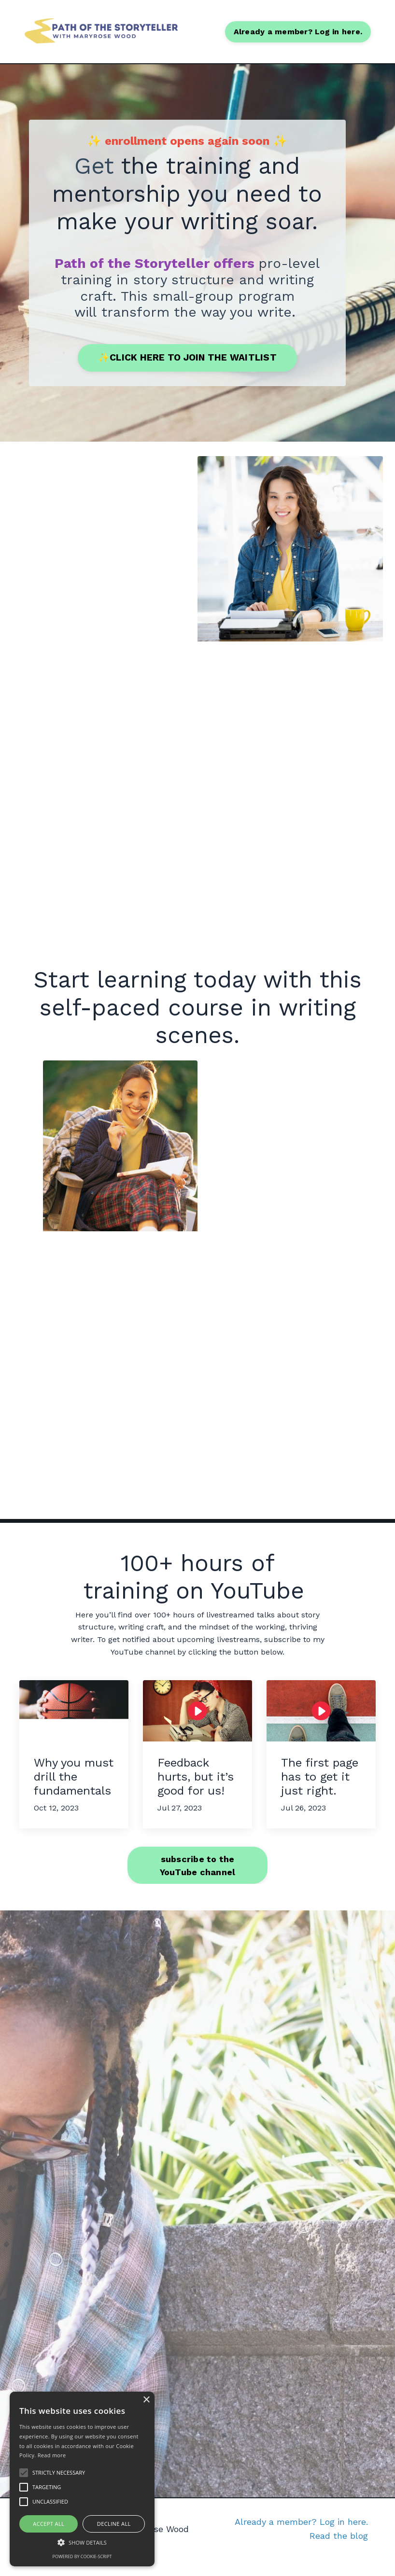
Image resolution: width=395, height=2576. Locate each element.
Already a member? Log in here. (301, 2538)
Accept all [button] (48, 2523)
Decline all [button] (114, 2523)
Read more (52, 2455)
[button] (82, 2542)
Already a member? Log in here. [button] (298, 31)
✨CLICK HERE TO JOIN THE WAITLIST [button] (187, 356)
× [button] (146, 2400)
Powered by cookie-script (82, 2556)
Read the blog (339, 2552)
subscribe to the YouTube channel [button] (198, 1881)
